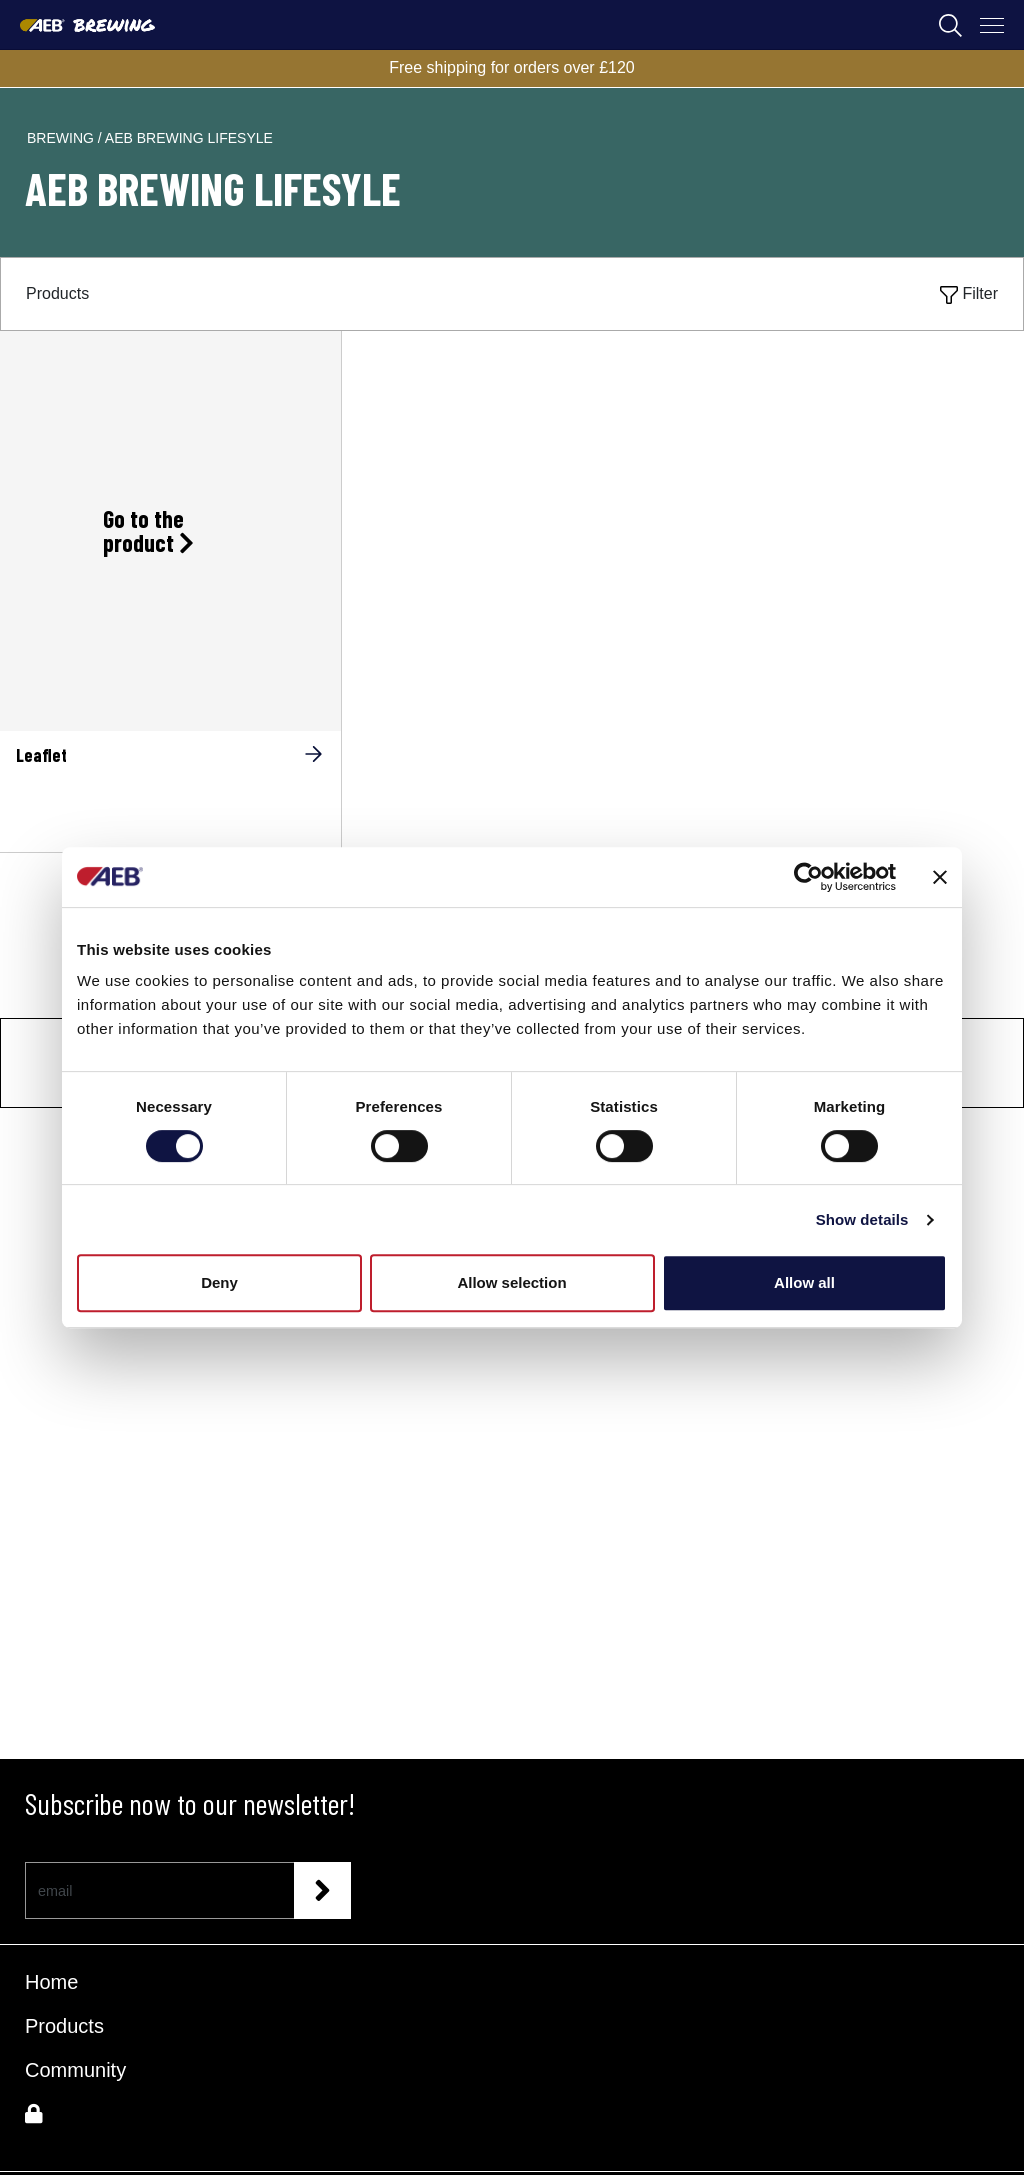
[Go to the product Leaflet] (170, 531)
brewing (62, 138)
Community (75, 2070)
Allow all (804, 1282)
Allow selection (511, 1282)
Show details (862, 1219)
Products (64, 2026)
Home (51, 1982)
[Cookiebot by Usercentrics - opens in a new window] (808, 877)
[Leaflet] (170, 790)
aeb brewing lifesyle (189, 138)
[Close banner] (940, 877)
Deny (219, 1282)
